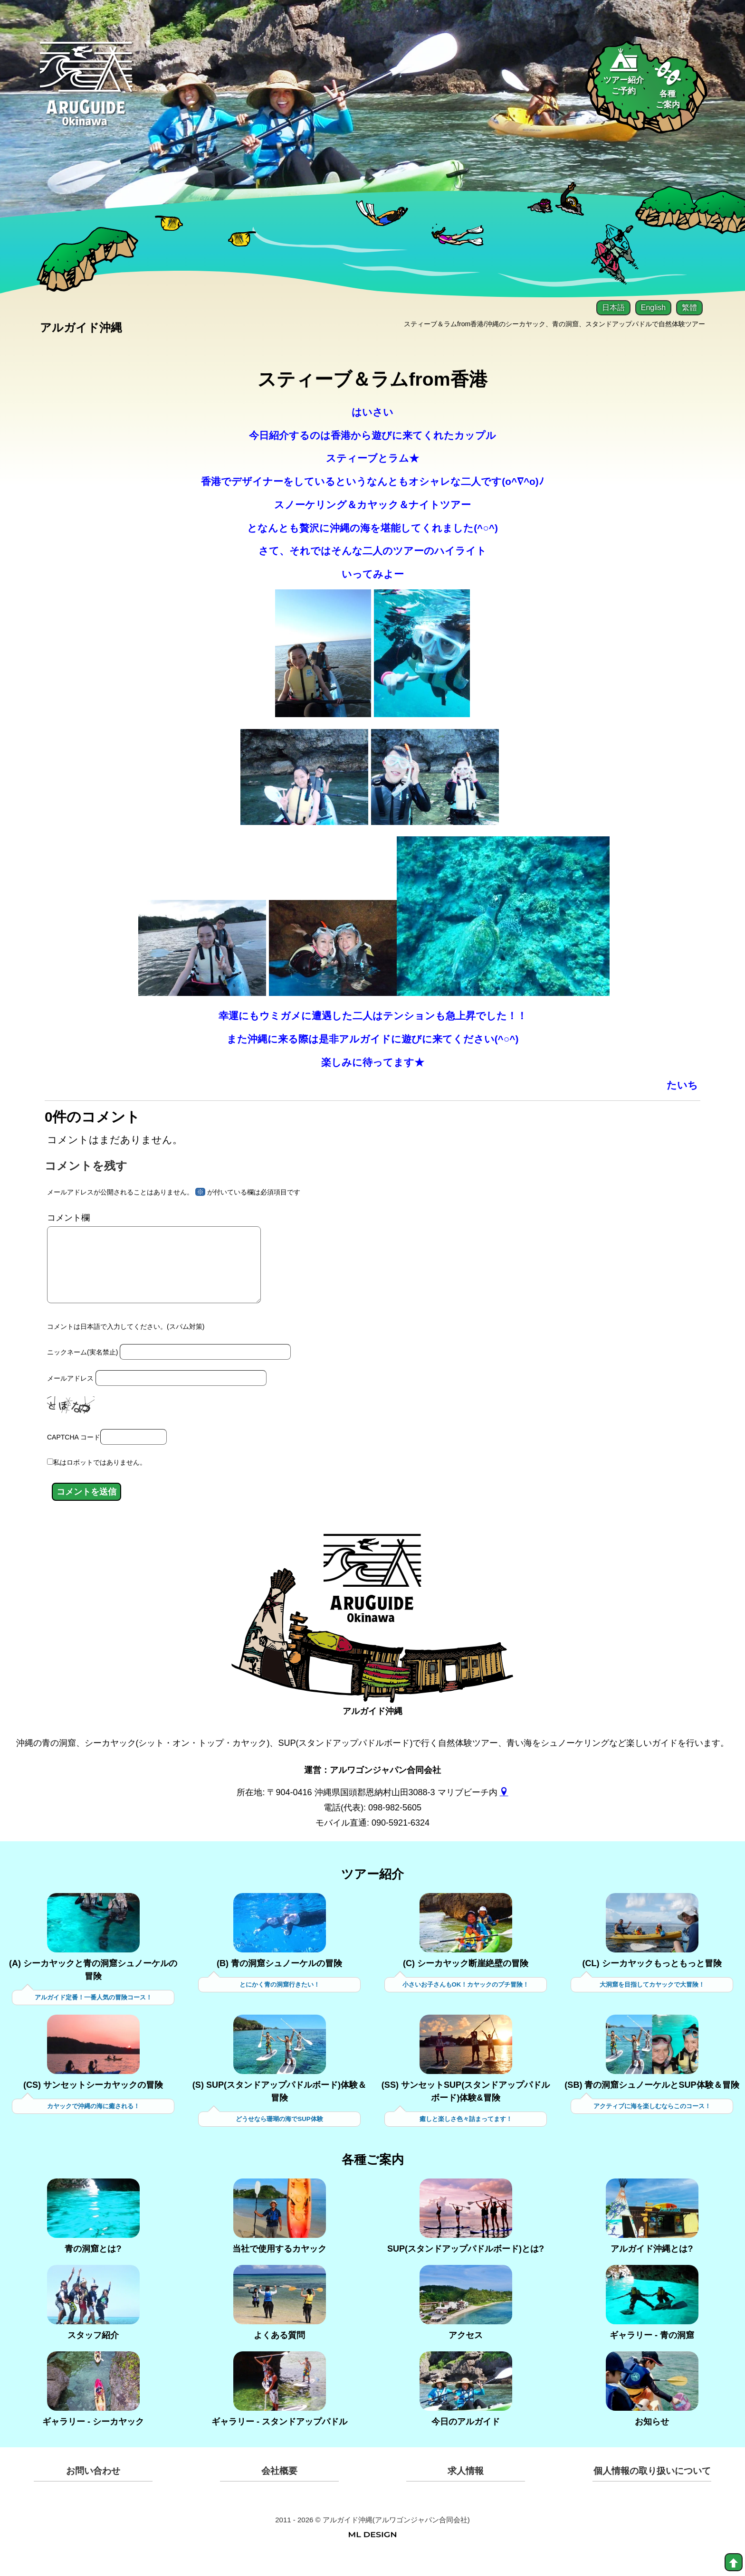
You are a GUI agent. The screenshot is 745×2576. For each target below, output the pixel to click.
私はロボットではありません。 (99, 1479)
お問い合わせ (93, 2489)
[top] (734, 2562)
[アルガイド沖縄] (372, 1603)
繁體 (689, 307)
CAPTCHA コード (73, 1453)
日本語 (613, 307)
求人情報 (466, 2489)
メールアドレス (70, 1395)
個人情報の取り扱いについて (652, 2489)
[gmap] (504, 1808)
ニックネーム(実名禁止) (82, 1369)
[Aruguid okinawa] (87, 92)
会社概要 (279, 2489)
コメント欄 (68, 1220)
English (653, 307)
